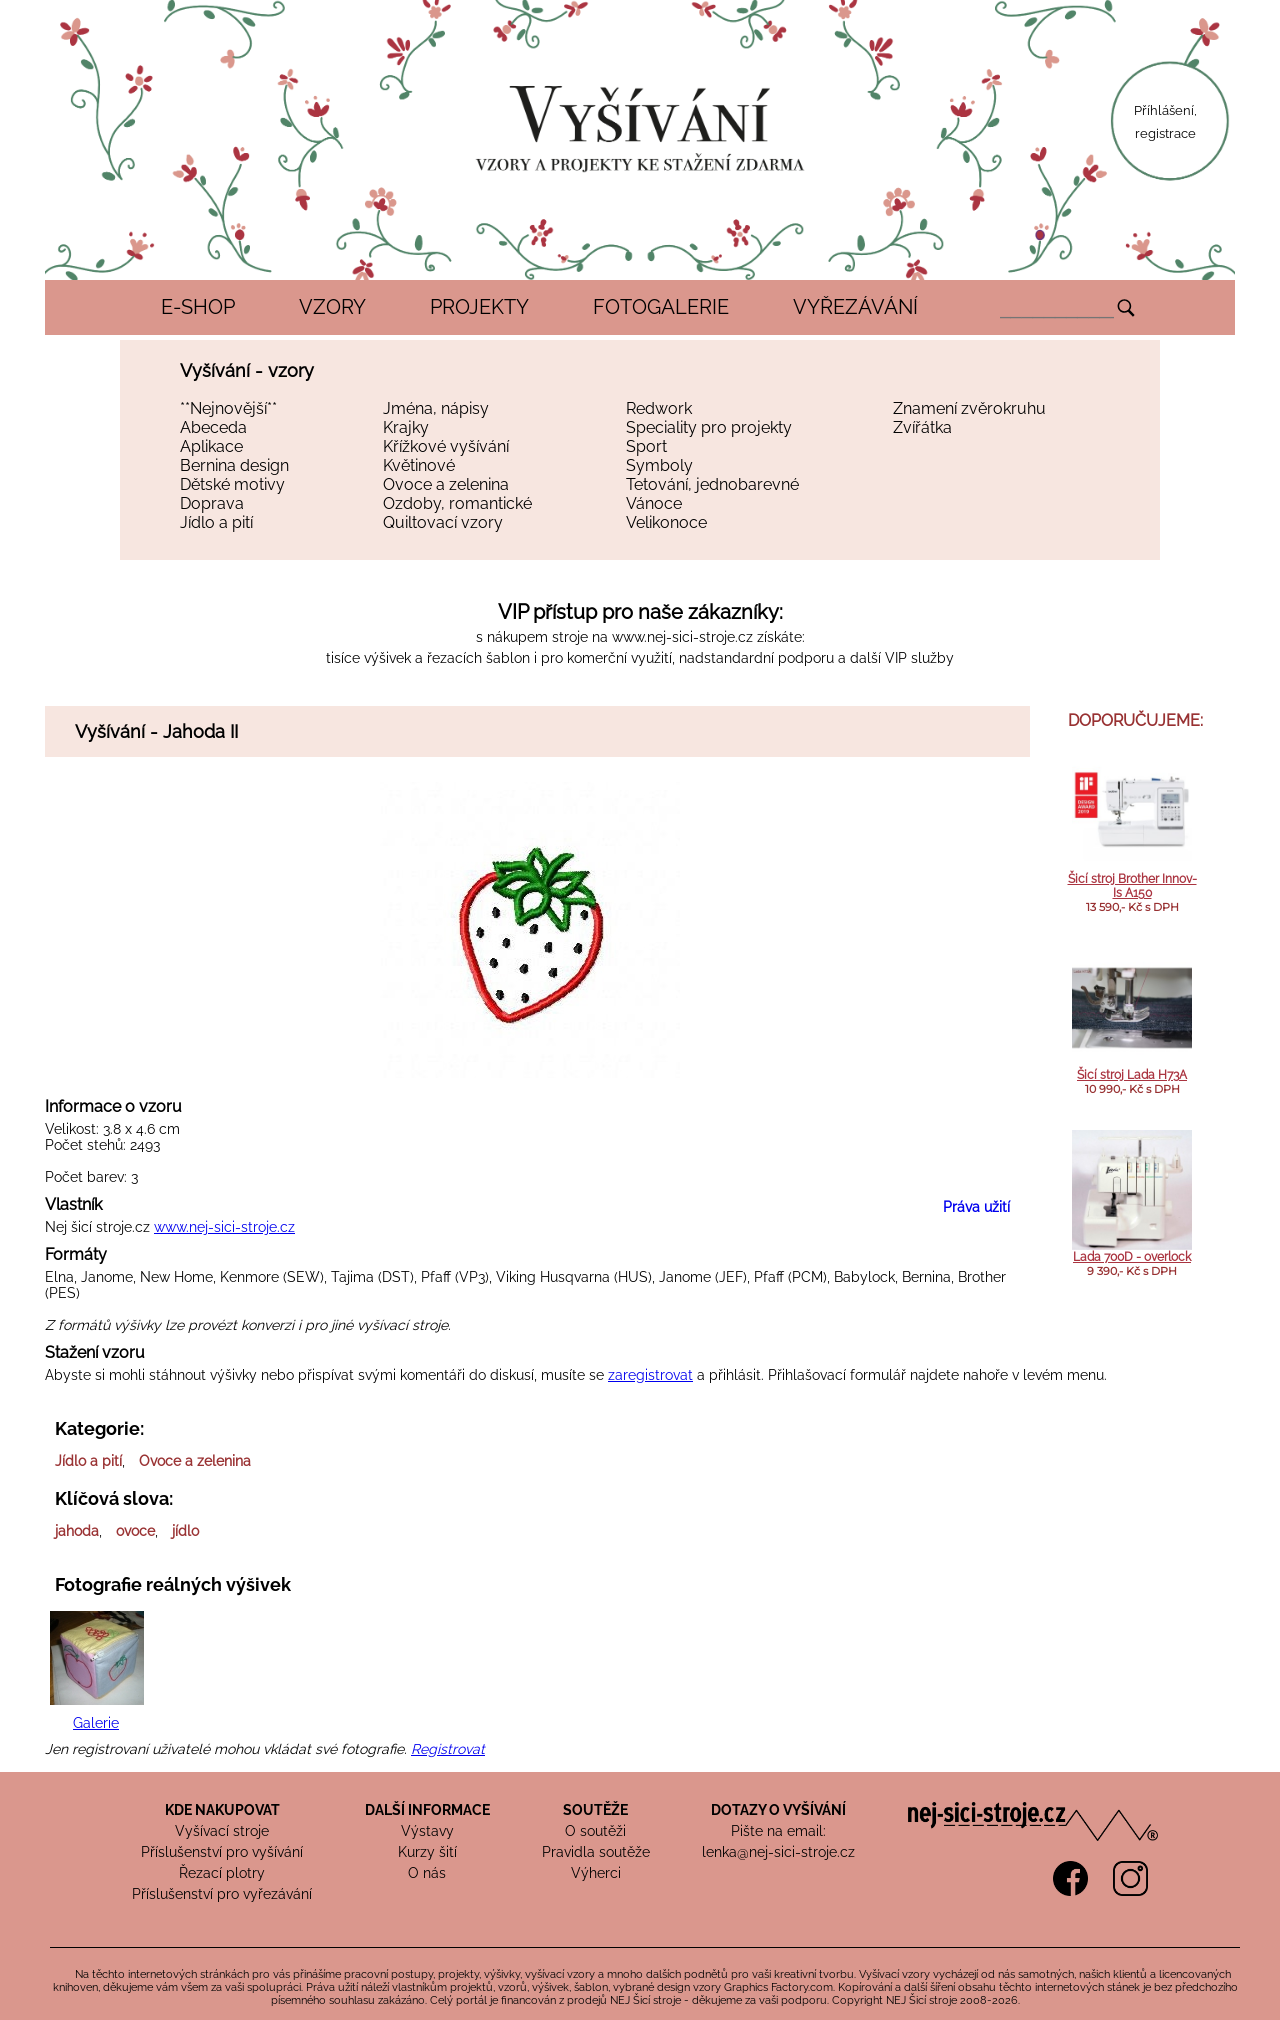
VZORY (332, 307)
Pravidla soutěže (596, 1852)
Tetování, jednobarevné (712, 484)
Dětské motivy (232, 484)
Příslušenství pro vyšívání (222, 1852)
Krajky (406, 427)
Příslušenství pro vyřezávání (222, 1894)
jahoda (77, 1531)
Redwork (659, 408)
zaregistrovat (650, 1375)
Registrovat (448, 1749)
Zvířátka (922, 427)
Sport (646, 446)
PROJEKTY (479, 307)
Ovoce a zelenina (446, 484)
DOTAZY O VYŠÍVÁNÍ (778, 1810)
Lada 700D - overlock (1132, 1257)
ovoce (135, 1531)
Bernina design (234, 465)
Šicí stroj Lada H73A (1132, 1075)
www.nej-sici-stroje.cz (682, 637)
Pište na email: (778, 1831)
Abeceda (213, 427)
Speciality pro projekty (709, 427)
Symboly (659, 465)
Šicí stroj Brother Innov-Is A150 (1132, 886)
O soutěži (595, 1831)
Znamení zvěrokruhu (969, 408)
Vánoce (654, 503)
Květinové (419, 465)
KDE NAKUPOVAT (222, 1810)
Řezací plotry (222, 1873)
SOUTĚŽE (595, 1810)
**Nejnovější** (228, 408)
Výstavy (427, 1831)
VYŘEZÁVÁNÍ (855, 307)
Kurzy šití (427, 1852)
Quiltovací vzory (443, 522)
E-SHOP (198, 307)
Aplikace (211, 446)
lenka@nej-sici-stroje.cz (778, 1852)
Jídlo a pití (216, 522)
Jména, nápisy (436, 408)
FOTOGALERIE (661, 307)
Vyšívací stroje (222, 1831)
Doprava (212, 503)
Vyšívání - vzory (247, 370)
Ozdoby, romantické (457, 503)
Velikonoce (666, 522)
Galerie (96, 1723)
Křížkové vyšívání (446, 446)
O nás (427, 1873)
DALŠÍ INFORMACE (427, 1810)
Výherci (596, 1873)
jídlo (185, 1531)
